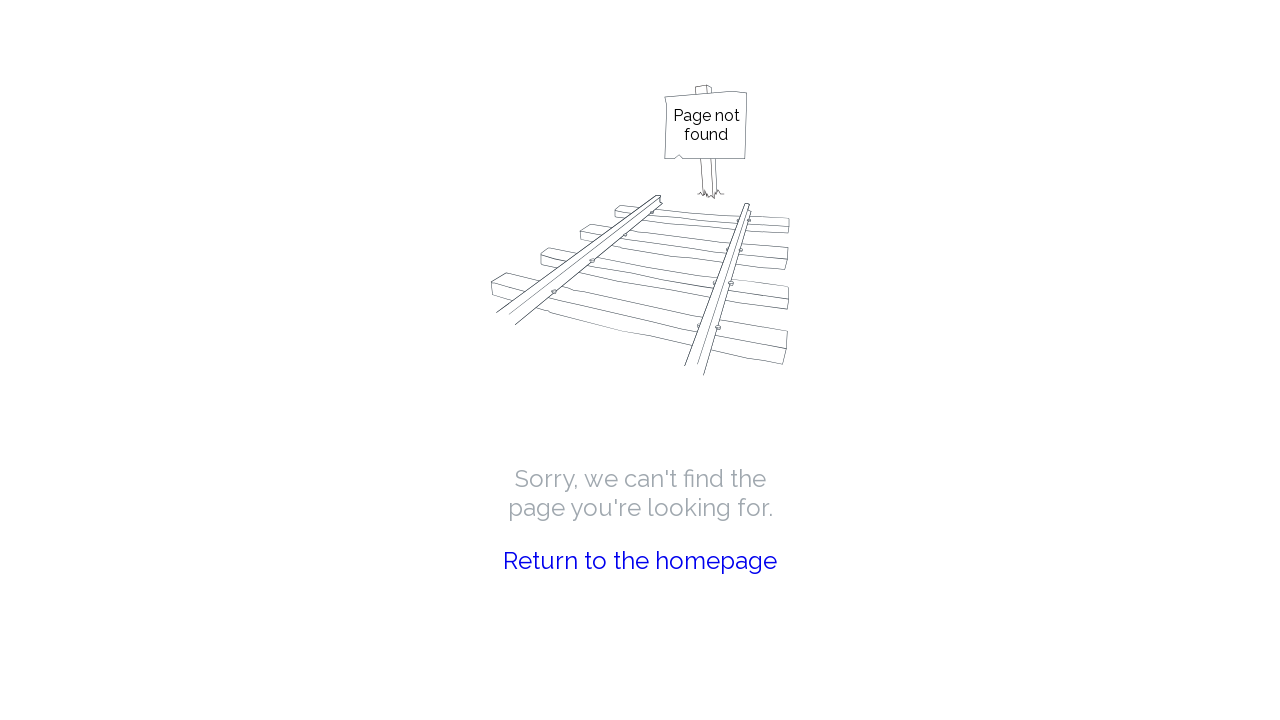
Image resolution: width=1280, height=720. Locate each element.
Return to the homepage (640, 560)
